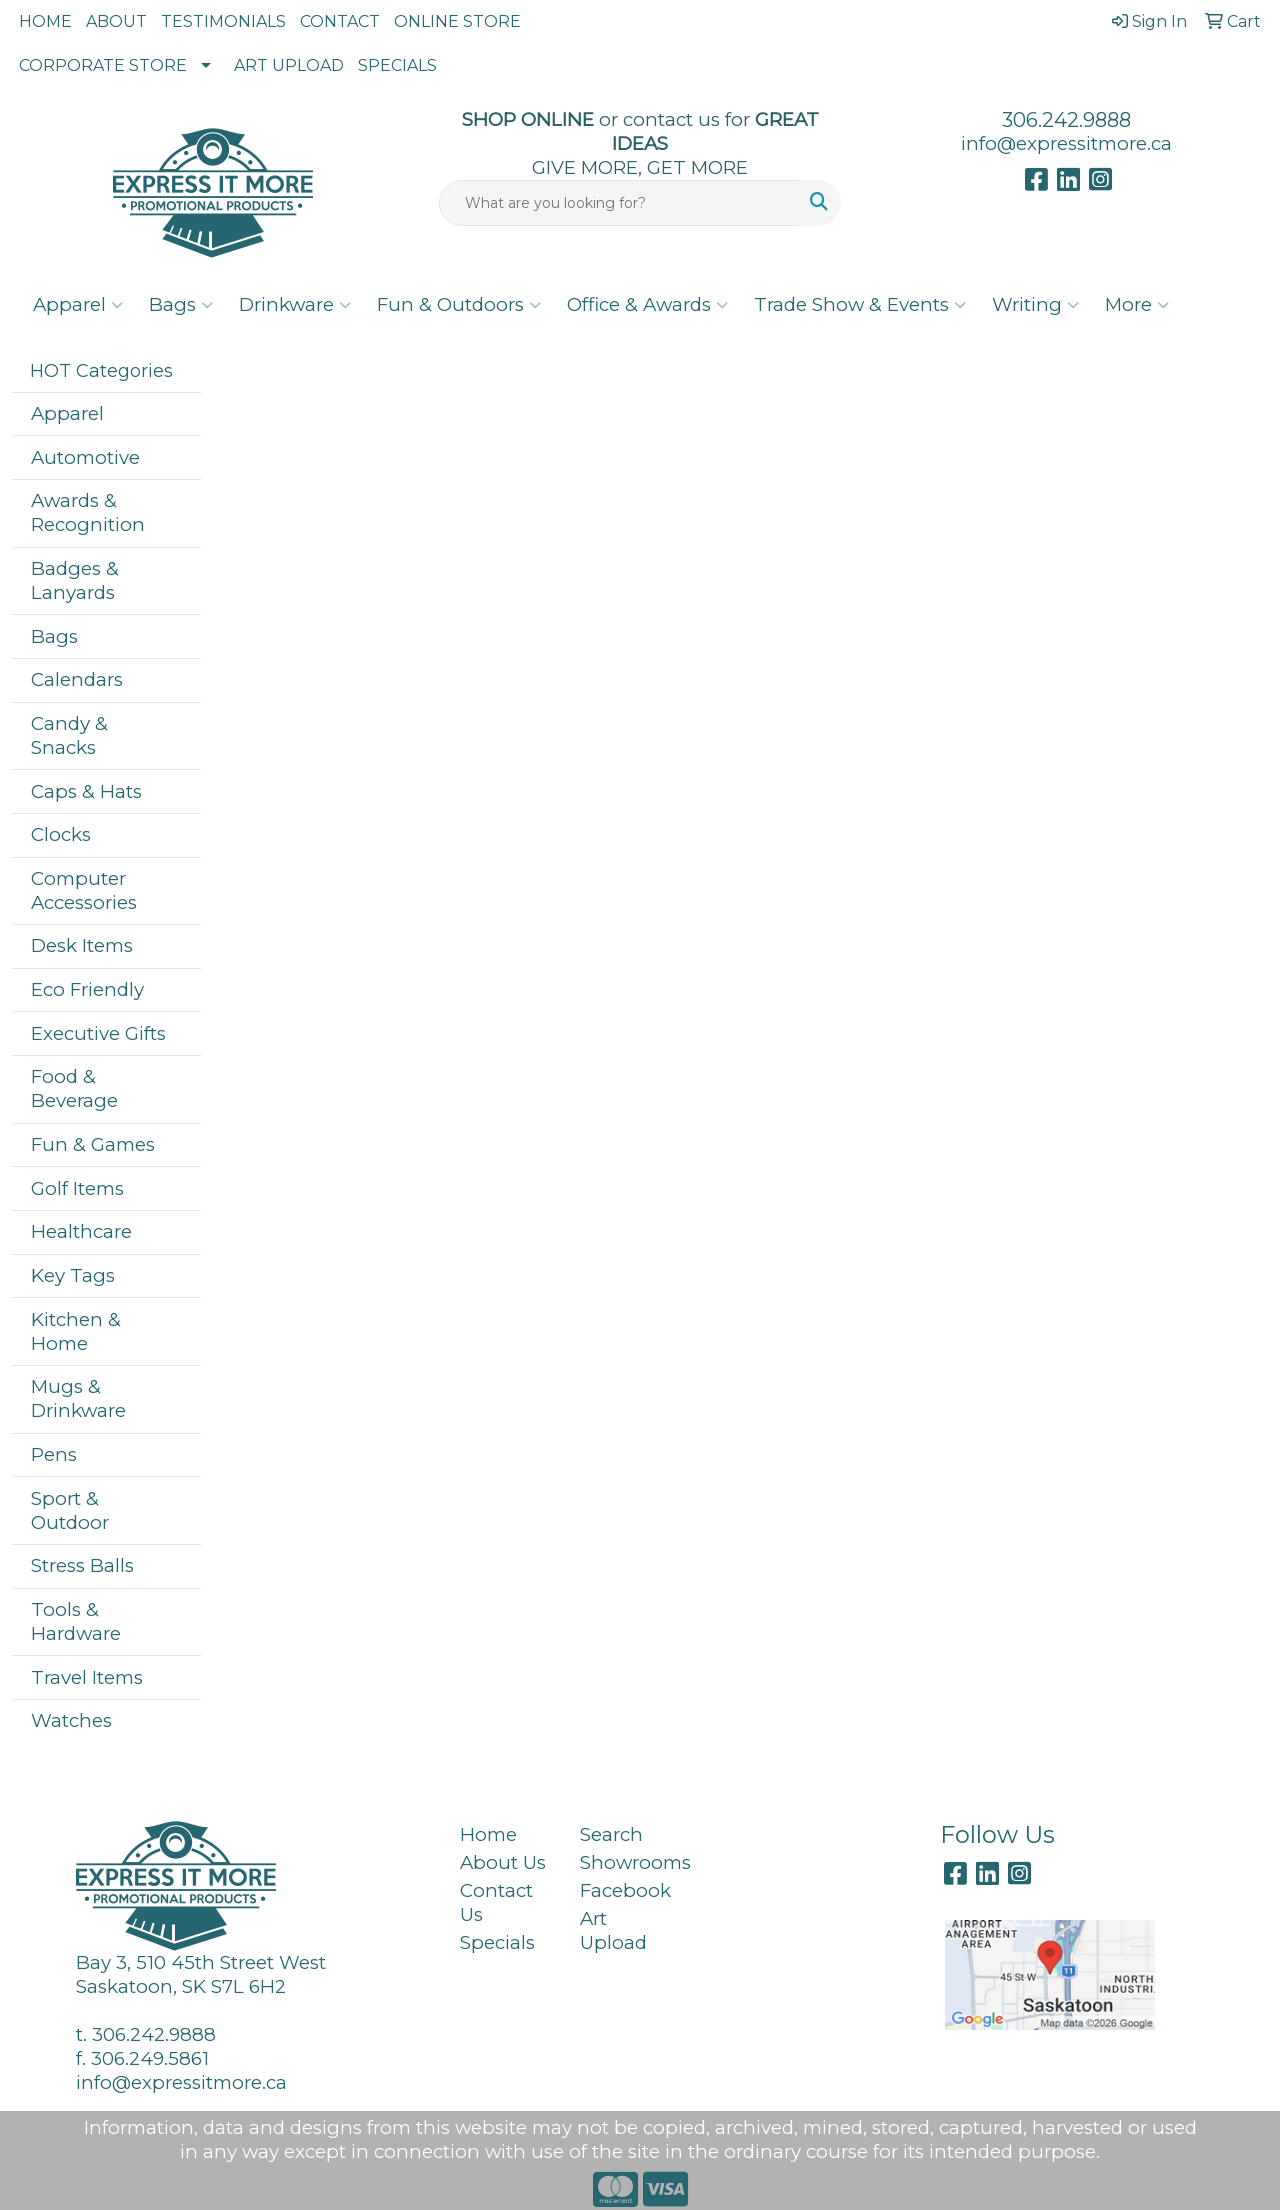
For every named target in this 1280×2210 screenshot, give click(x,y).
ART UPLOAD (289, 65)
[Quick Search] (619, 203)
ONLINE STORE (457, 21)
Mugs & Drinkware (78, 1398)
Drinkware (295, 305)
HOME (45, 21)
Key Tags (73, 1275)
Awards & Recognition (88, 512)
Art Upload (613, 1930)
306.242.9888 (1066, 120)
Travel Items (87, 1677)
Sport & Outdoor (70, 1510)
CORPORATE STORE (103, 65)
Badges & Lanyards (75, 580)
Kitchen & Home (76, 1331)
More (1137, 305)
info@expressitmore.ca (1066, 143)
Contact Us (496, 1902)
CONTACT (340, 21)
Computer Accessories (84, 890)
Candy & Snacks (69, 735)
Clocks (61, 834)
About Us (503, 1862)
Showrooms (628, 1862)
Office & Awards (647, 305)
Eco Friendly (87, 989)
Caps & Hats (86, 791)
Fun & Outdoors (459, 305)
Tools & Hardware (76, 1621)
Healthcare (81, 1231)
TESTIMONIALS (223, 21)
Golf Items (77, 1188)
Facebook (625, 1890)
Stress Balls (82, 1565)
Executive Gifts (98, 1033)
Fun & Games (93, 1144)
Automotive (85, 457)
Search (611, 1834)
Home (488, 1834)
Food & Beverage (74, 1088)
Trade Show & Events (860, 305)
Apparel (78, 305)
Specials (497, 1942)
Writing (1035, 305)
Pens (54, 1454)
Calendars (77, 679)
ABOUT (116, 21)
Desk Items (82, 945)
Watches (71, 1720)
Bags (181, 305)
